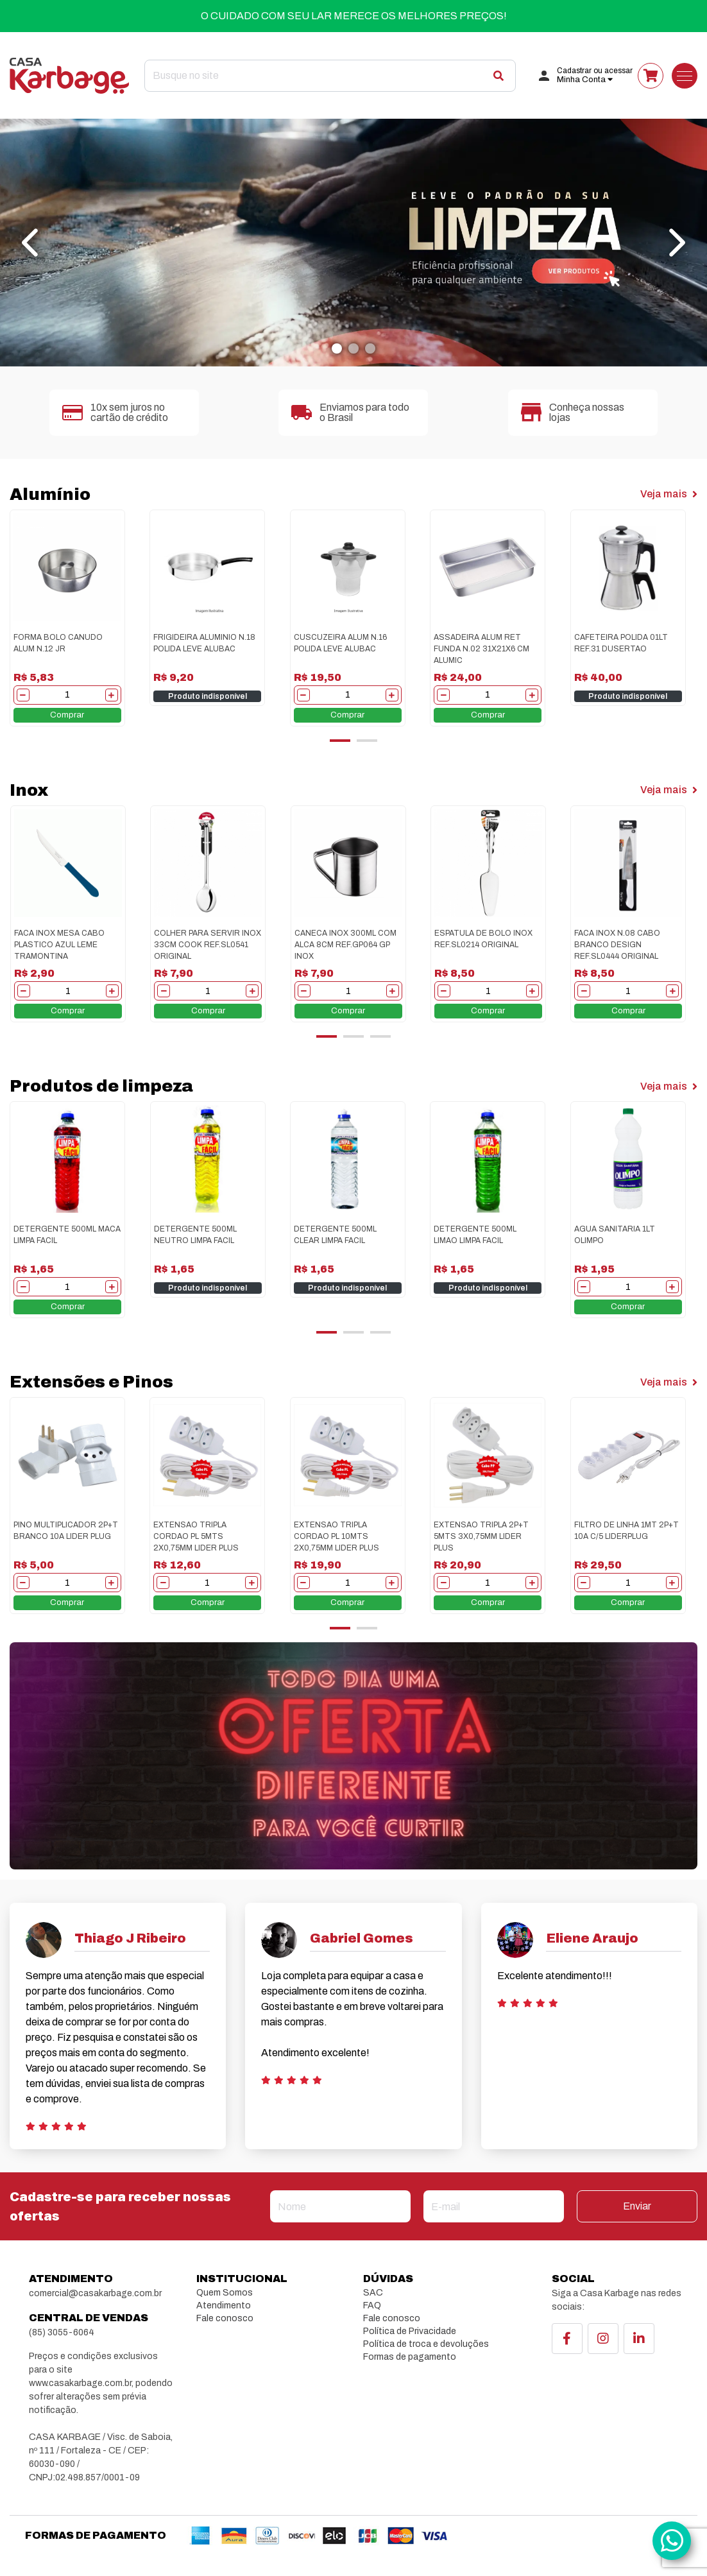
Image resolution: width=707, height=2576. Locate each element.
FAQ (372, 2305)
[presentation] (32, 243)
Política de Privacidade (409, 2331)
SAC (373, 2292)
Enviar (637, 2206)
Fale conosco (224, 2318)
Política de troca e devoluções (426, 2344)
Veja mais (668, 493)
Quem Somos (224, 2292)
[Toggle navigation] (684, 76)
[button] (337, 348)
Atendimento (223, 2305)
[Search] (330, 76)
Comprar (67, 714)
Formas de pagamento (409, 2357)
